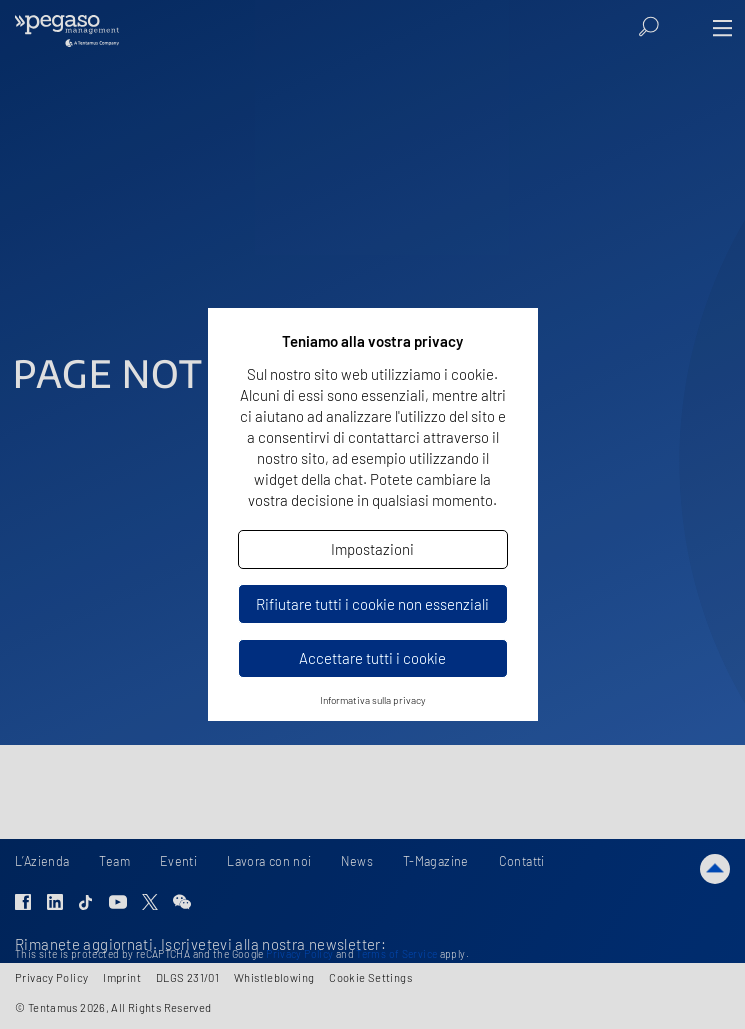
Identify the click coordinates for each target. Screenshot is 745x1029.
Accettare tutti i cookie (372, 658)
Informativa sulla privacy (373, 700)
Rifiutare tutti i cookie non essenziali (372, 604)
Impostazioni (372, 549)
